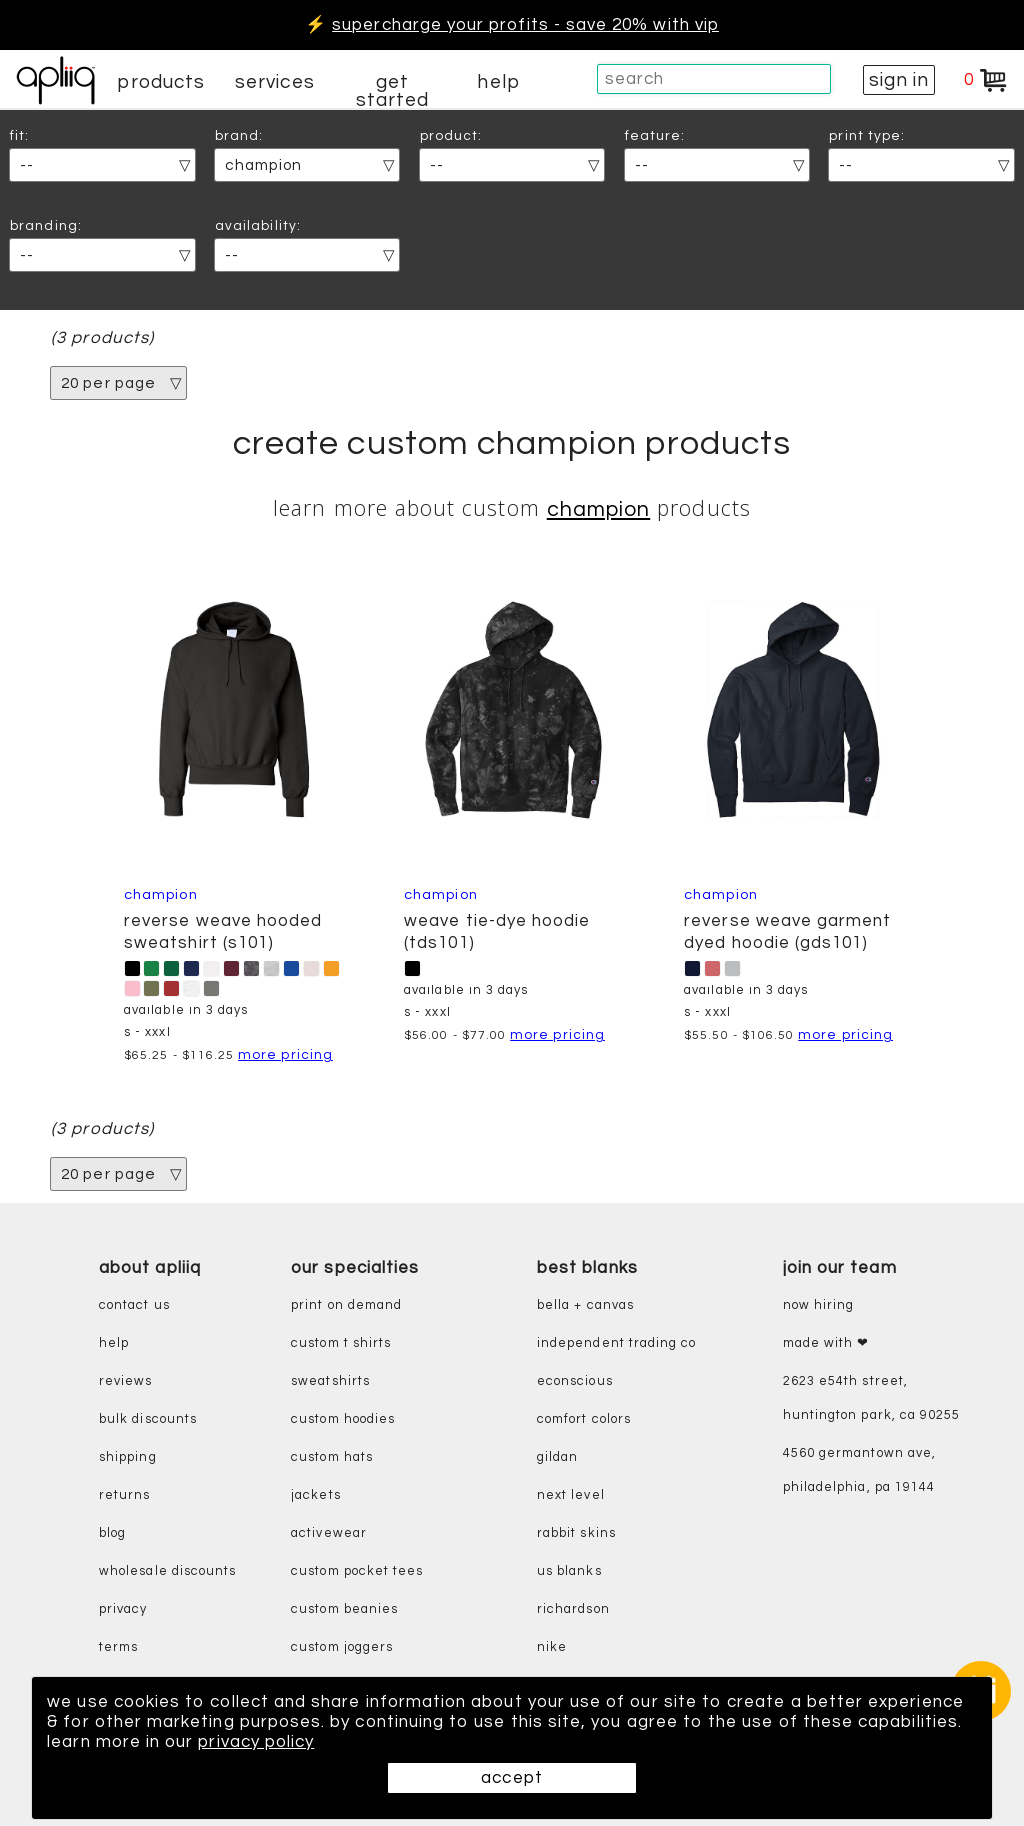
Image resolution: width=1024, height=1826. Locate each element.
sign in (899, 80)
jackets (315, 1495)
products (161, 82)
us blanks (569, 1571)
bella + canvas (585, 1305)
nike (552, 1647)
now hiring (819, 1305)
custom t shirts (341, 1343)
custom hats (332, 1457)
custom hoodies (343, 1419)
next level (571, 1495)
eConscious (575, 1381)
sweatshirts (330, 1381)
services (275, 82)
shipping (128, 1457)
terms (118, 1647)
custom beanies (344, 1609)
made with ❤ (826, 1343)
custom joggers (342, 1647)
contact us (134, 1305)
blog (112, 1533)
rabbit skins (576, 1533)
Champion (599, 509)
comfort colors (584, 1419)
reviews (125, 1381)
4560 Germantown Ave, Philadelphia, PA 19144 (859, 1470)
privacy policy (256, 1742)
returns (124, 1495)
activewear (329, 1533)
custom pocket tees (357, 1571)
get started (392, 91)
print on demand (346, 1305)
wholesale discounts (167, 1571)
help (498, 82)
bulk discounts (148, 1419)
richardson (573, 1609)
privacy (123, 1609)
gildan (557, 1457)
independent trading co (616, 1343)
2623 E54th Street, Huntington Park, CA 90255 (872, 1398)
